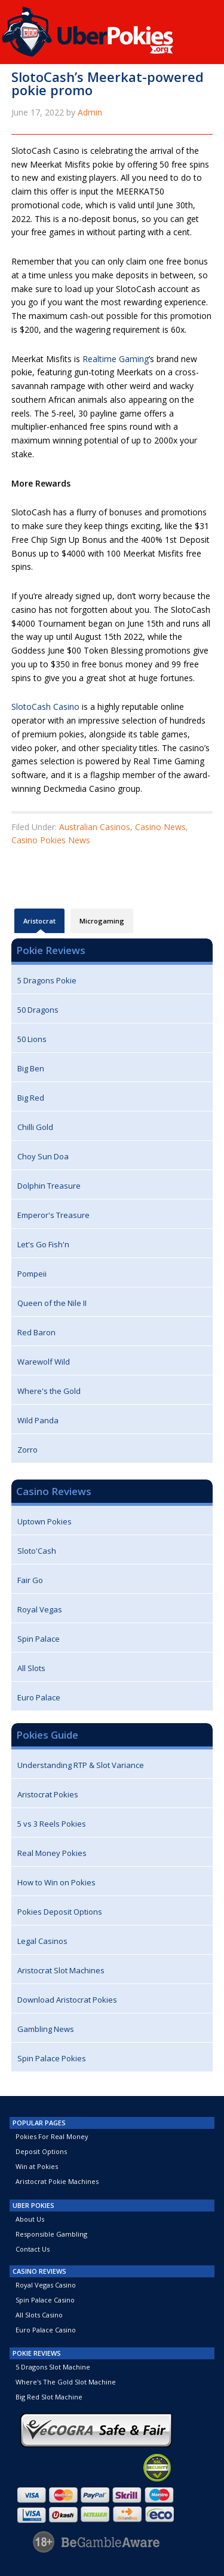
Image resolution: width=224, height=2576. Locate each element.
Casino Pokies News (50, 840)
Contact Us (33, 2248)
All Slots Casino (39, 2314)
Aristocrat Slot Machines (61, 1970)
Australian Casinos (94, 827)
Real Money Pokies (52, 1853)
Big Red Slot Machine (49, 2396)
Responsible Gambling (51, 2233)
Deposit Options (41, 2151)
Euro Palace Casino (46, 2329)
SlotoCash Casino (45, 706)
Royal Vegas (39, 1609)
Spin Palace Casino (45, 2299)
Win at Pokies (37, 2166)
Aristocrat (39, 924)
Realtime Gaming (115, 358)
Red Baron (36, 1332)
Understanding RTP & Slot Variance (80, 1765)
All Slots (31, 1668)
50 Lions (32, 1039)
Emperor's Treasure (53, 1215)
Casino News (160, 827)
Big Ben (30, 1068)
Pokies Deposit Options (59, 1911)
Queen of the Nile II (52, 1303)
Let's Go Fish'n (43, 1244)
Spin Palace (38, 1638)
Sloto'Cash (36, 1550)
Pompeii (32, 1273)
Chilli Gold (35, 1127)
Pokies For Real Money (52, 2136)
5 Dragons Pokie (46, 980)
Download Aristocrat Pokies (67, 1999)
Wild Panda (38, 1420)
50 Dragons (38, 1009)
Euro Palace (38, 1697)
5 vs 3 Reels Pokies (51, 1823)
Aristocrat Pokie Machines (57, 2181)
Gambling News (45, 2029)
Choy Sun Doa (43, 1156)
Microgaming (101, 920)
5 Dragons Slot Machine (53, 2366)
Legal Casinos (42, 1941)
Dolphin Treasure (49, 1185)
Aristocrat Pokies (47, 1794)
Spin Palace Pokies (51, 2058)
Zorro (27, 1449)
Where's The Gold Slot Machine (66, 2381)
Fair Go (30, 1580)
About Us (30, 2218)
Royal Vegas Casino (46, 2284)
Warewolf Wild (43, 1361)
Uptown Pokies (44, 1521)
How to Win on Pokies (56, 1882)
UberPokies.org (112, 28)
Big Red (30, 1097)
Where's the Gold (49, 1391)
